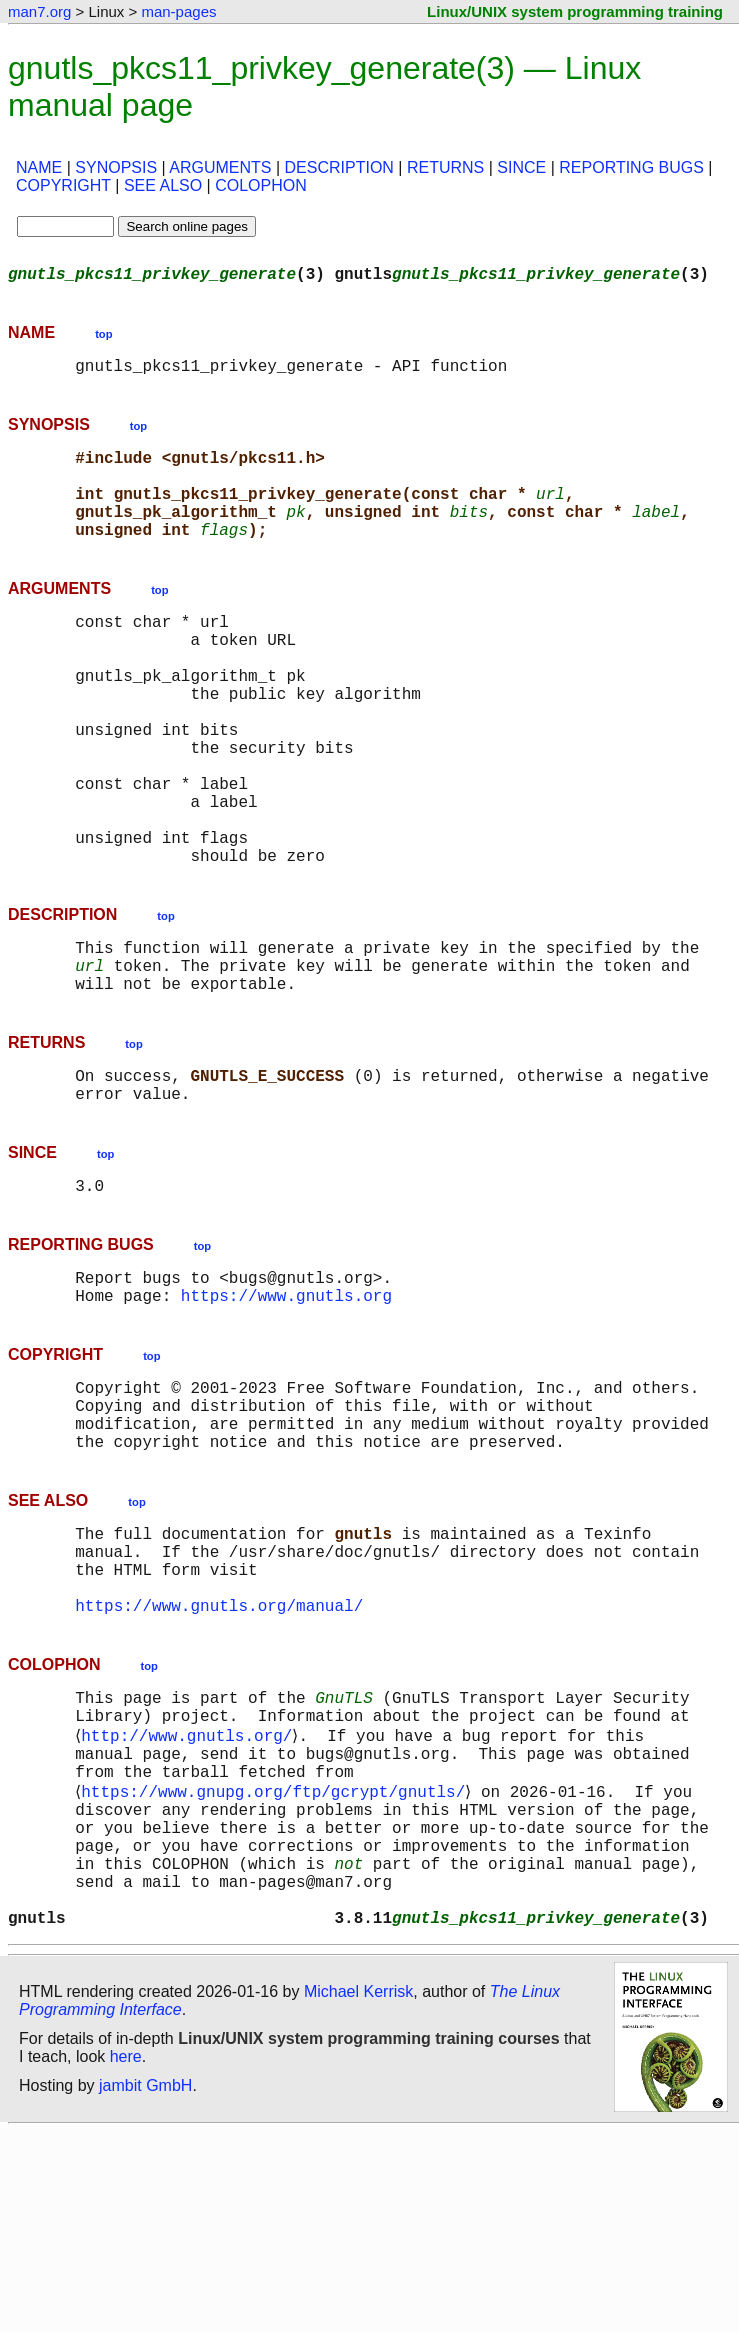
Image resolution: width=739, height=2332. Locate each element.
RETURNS (445, 167)
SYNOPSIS (116, 167)
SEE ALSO (163, 185)
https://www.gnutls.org (286, 1411)
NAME (39, 167)
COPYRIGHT (63, 185)
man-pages (178, 11)
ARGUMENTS (220, 167)
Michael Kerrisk (358, 2191)
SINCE (521, 167)
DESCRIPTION (339, 167)
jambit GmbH (145, 2285)
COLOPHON (261, 185)
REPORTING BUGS (631, 167)
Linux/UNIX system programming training (575, 11)
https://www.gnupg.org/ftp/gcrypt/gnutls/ (277, 1963)
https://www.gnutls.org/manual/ (219, 1757)
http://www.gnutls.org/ (190, 1897)
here (126, 2256)
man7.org (39, 11)
